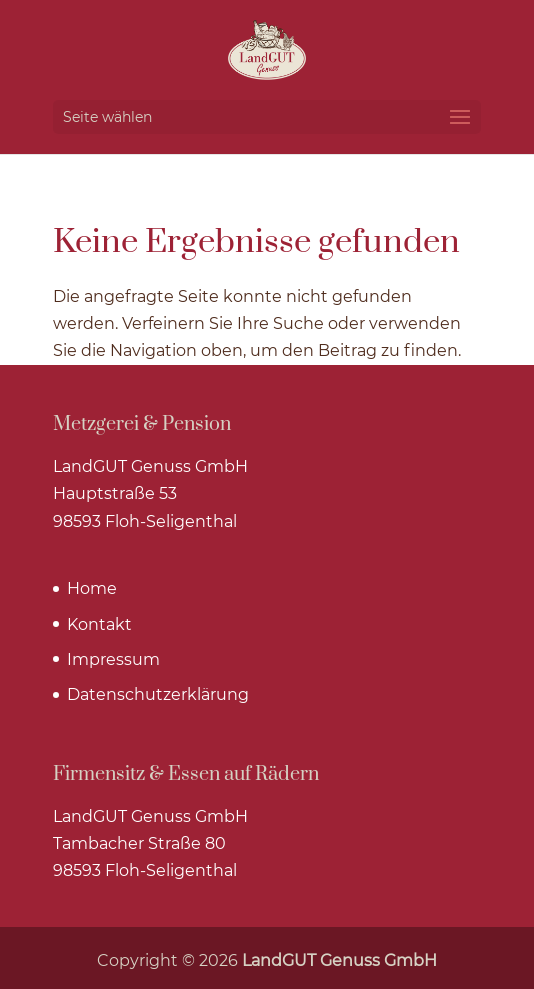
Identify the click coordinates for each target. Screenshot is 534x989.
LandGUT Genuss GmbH (339, 960)
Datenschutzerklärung (158, 694)
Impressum (113, 659)
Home (92, 588)
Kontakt (99, 624)
